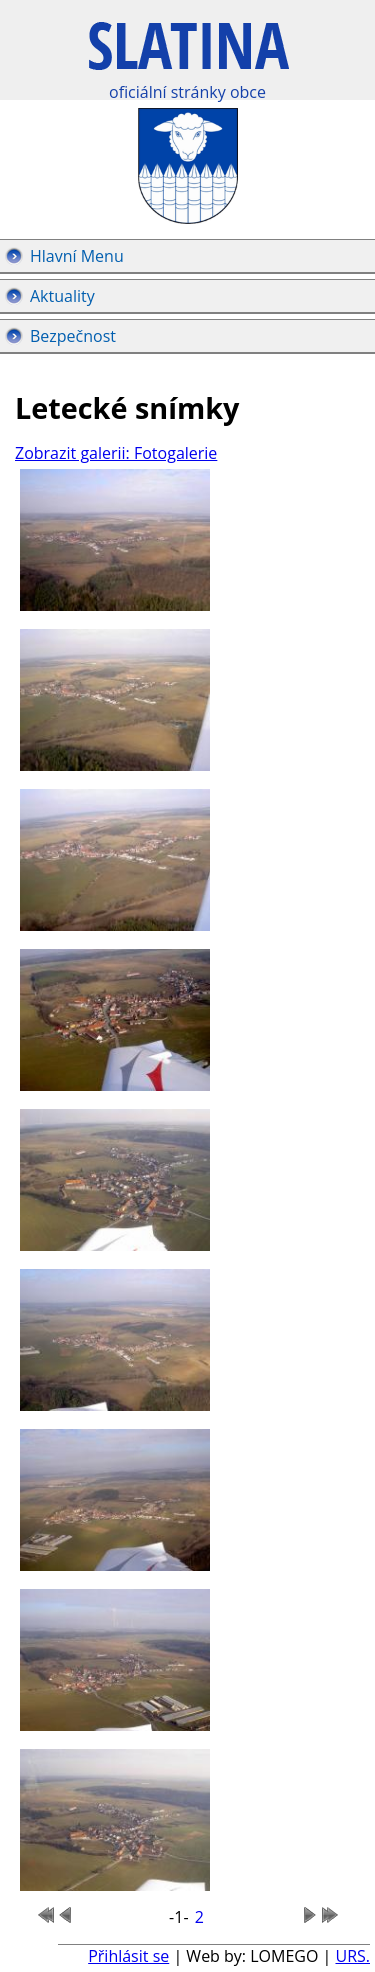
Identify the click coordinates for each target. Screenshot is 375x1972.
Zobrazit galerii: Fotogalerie (116, 453)
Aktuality (62, 296)
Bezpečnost (73, 336)
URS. (352, 1956)
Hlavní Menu (77, 256)
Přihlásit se (128, 1956)
